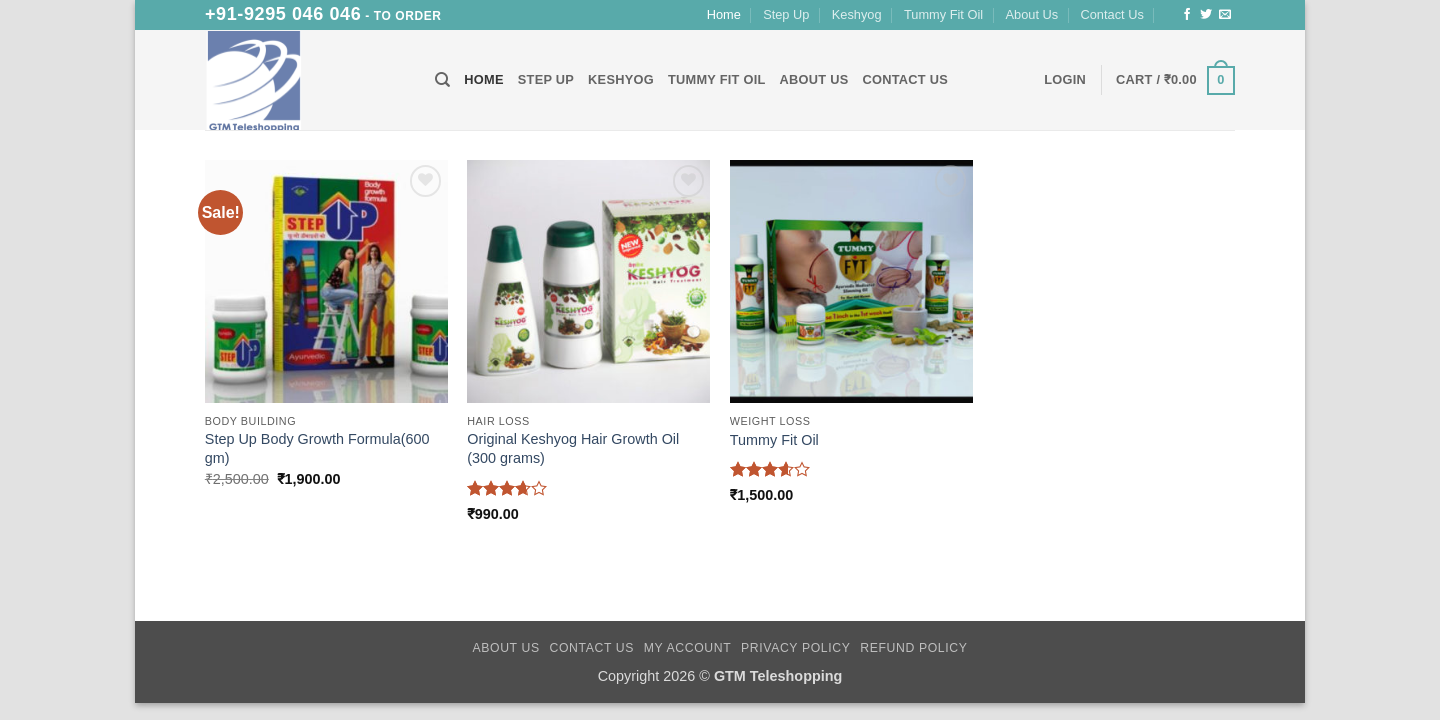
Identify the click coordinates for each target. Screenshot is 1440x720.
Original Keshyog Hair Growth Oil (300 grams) (573, 448)
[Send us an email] (1225, 15)
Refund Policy (913, 648)
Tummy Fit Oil (943, 14)
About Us (1032, 14)
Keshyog (857, 14)
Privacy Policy (795, 648)
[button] (1065, 80)
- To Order (323, 16)
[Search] (442, 80)
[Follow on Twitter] (1206, 15)
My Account (687, 648)
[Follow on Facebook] (1187, 15)
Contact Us (1112, 14)
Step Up (786, 14)
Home (724, 14)
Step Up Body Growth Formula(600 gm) (317, 448)
